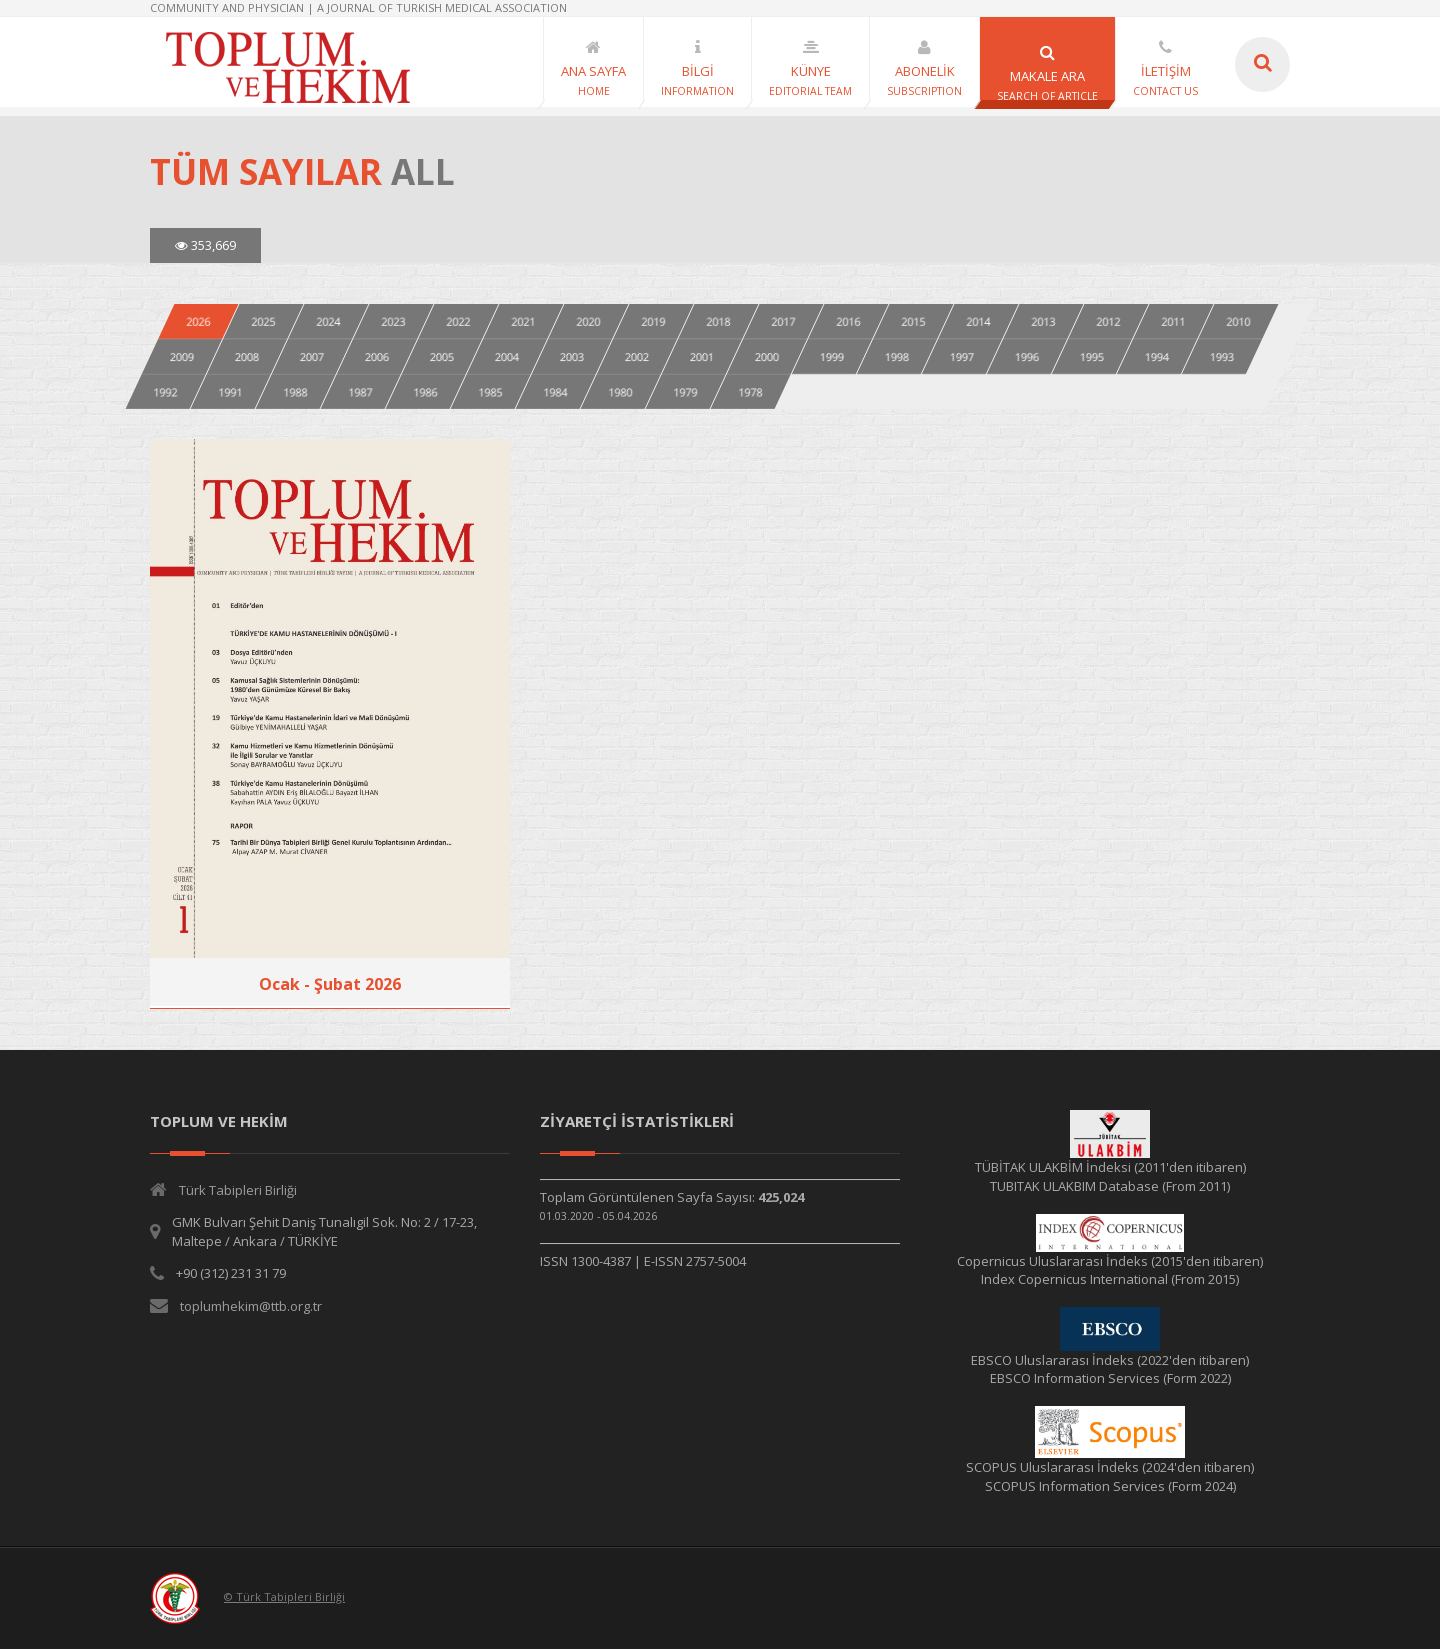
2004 (507, 356)
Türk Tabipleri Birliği (238, 1190)
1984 (556, 391)
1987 (361, 391)
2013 (1043, 321)
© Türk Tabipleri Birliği (284, 1596)
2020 (588, 321)
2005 (442, 356)
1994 (1157, 356)
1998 (897, 356)
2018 (718, 321)
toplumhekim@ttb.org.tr (251, 1306)
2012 (1108, 321)
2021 (523, 321)
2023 (393, 321)
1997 (962, 356)
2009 (182, 356)
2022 (458, 321)
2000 (767, 356)
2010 (1238, 321)
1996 (1027, 356)
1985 (491, 391)
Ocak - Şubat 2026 (330, 984)
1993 (1222, 356)
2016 (848, 321)
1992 (166, 391)
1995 (1092, 356)
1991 (231, 391)
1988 (296, 391)
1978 (751, 391)
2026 (198, 321)
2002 (637, 356)
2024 (328, 321)
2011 (1173, 321)
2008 (247, 356)
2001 (702, 356)
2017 (783, 321)
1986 (426, 391)
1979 (686, 391)
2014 (978, 321)
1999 (832, 356)
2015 (913, 321)
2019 (653, 321)
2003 (572, 356)
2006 (377, 356)
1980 (621, 391)
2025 (263, 321)
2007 (312, 356)
